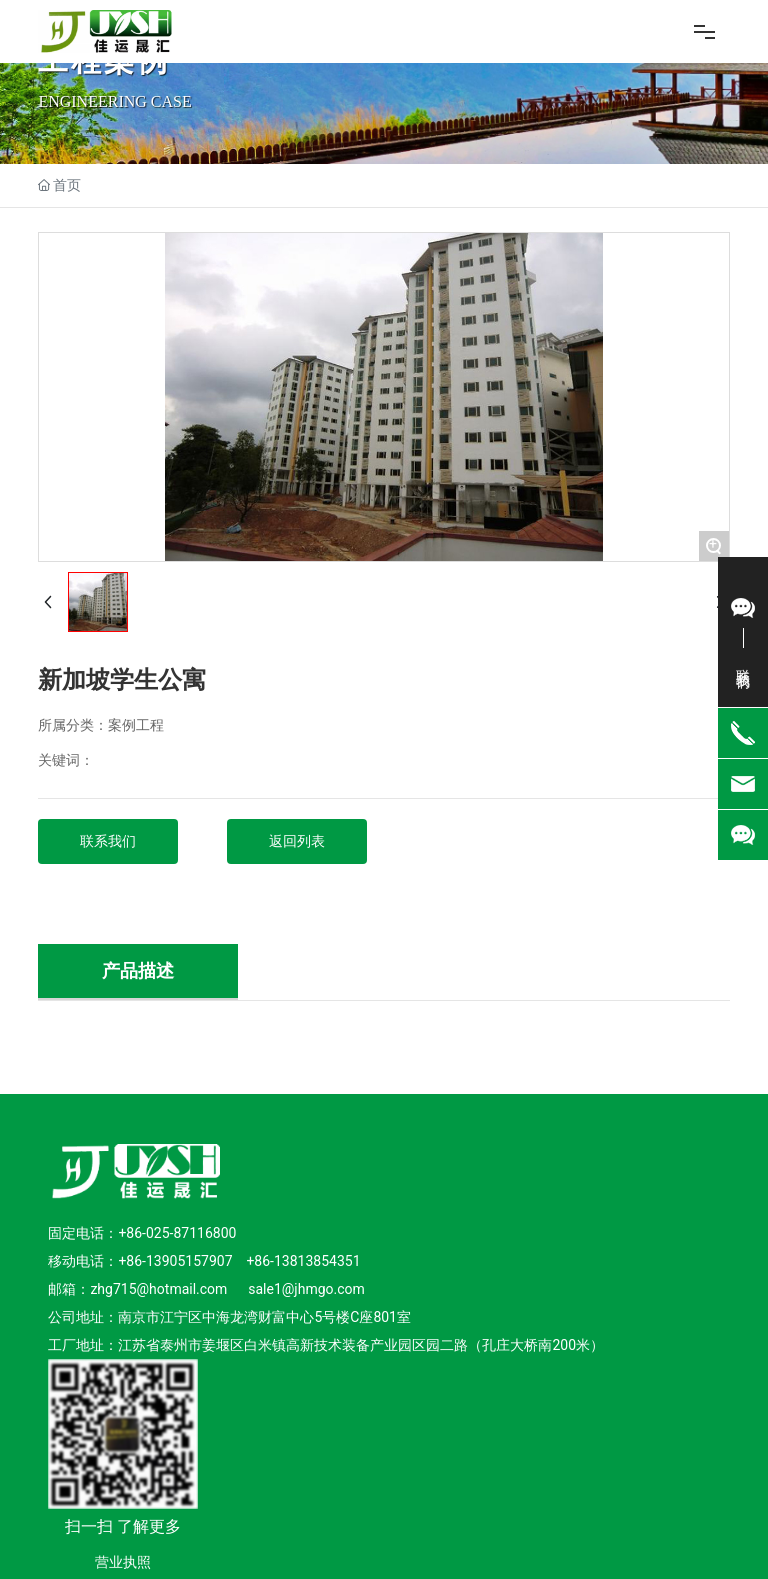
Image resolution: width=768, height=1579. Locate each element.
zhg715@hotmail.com (160, 1289)
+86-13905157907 (175, 1261)
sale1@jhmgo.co (300, 1289)
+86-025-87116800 (177, 1233)
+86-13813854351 (303, 1261)
